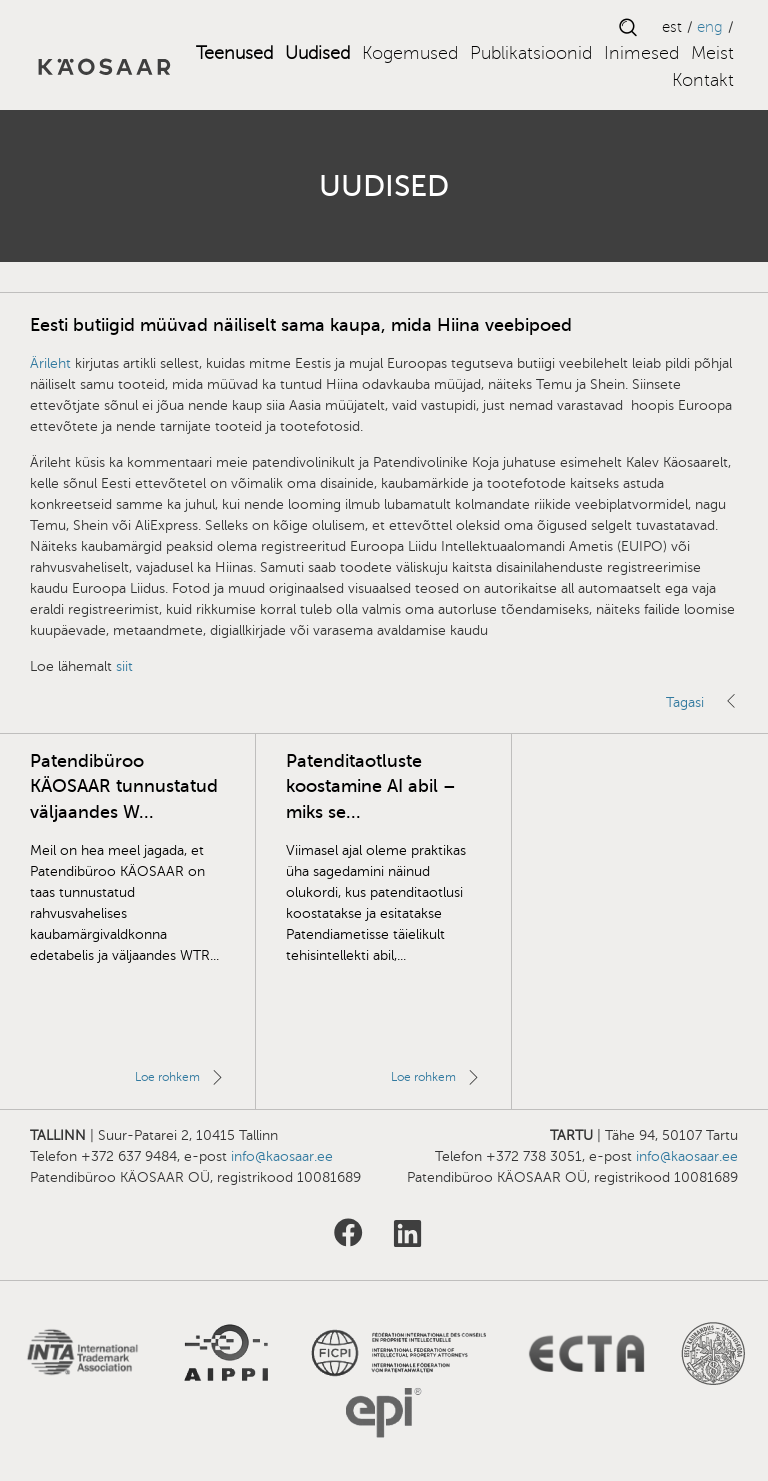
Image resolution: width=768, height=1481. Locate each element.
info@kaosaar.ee (282, 1156)
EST (672, 27)
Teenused (234, 53)
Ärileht (50, 363)
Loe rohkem (167, 1077)
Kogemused (410, 53)
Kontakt (703, 80)
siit (124, 666)
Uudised (317, 53)
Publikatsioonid (531, 53)
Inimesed (641, 53)
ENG (710, 27)
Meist (712, 53)
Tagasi (685, 702)
